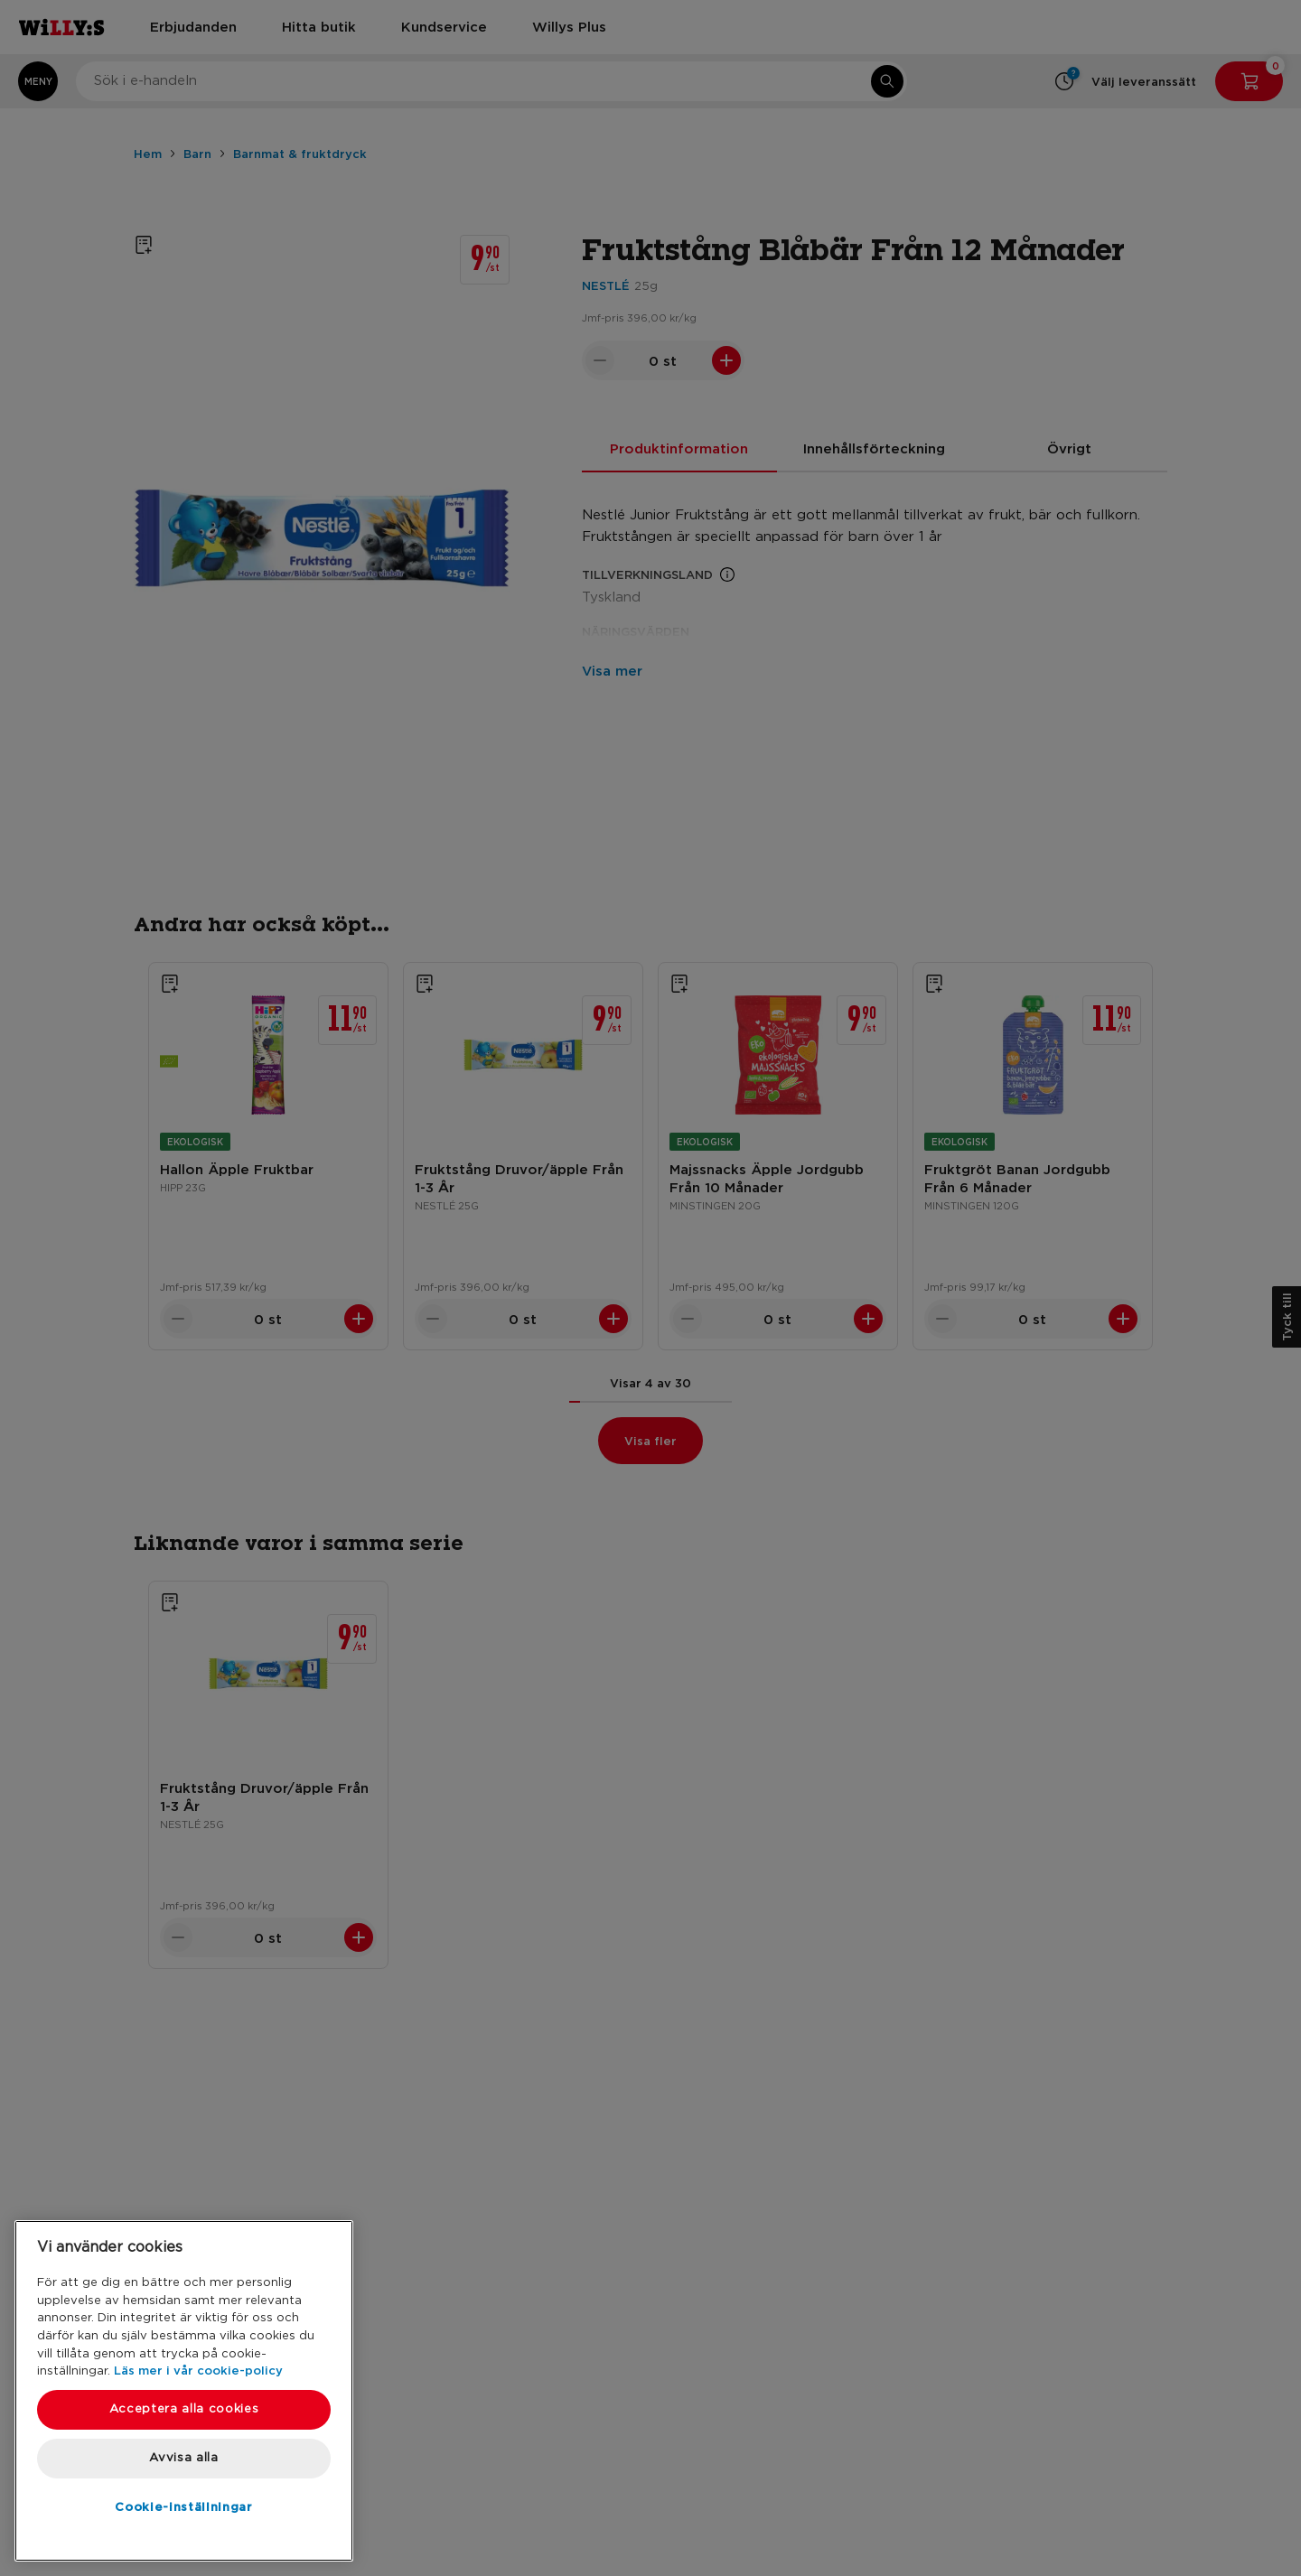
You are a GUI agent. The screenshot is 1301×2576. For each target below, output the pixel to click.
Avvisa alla (183, 2458)
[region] (183, 2391)
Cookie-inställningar (183, 2506)
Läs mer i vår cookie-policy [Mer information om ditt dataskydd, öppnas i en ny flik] (198, 2370)
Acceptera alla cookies (183, 2409)
